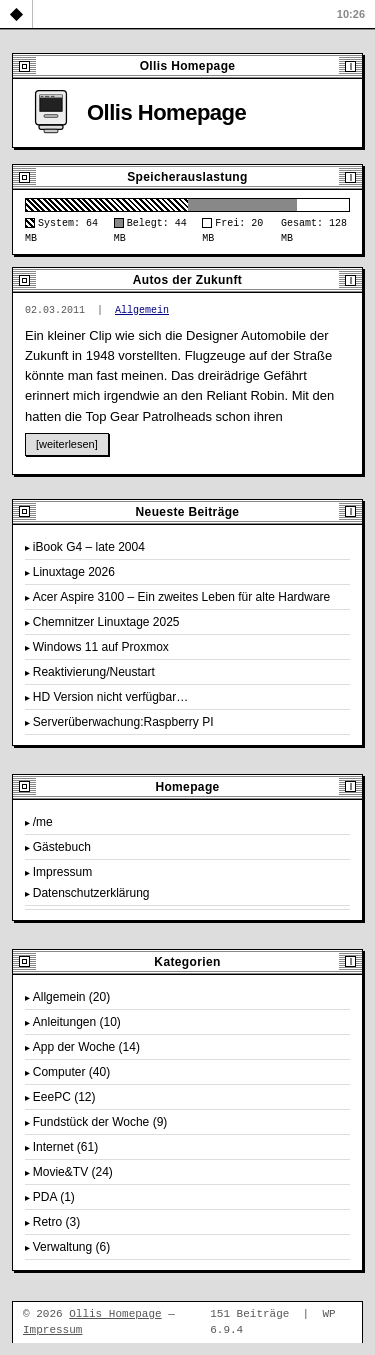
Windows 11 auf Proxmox (101, 647)
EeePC (52, 1097)
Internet (53, 1147)
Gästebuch (62, 847)
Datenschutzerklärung (91, 893)
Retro (47, 1222)
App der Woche (74, 1047)
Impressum (62, 872)
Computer (59, 1072)
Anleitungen (64, 1022)
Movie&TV (60, 1172)
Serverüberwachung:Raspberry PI (123, 722)
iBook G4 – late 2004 (89, 547)
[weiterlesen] (67, 444)
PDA (45, 1197)
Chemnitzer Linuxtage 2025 (106, 622)
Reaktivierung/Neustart (94, 672)
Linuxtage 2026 (74, 572)
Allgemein (142, 310)
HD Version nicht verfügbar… (110, 697)
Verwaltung (62, 1247)
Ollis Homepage (166, 112)
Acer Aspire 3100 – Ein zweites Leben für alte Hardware (182, 597)
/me (43, 822)
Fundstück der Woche (91, 1122)
